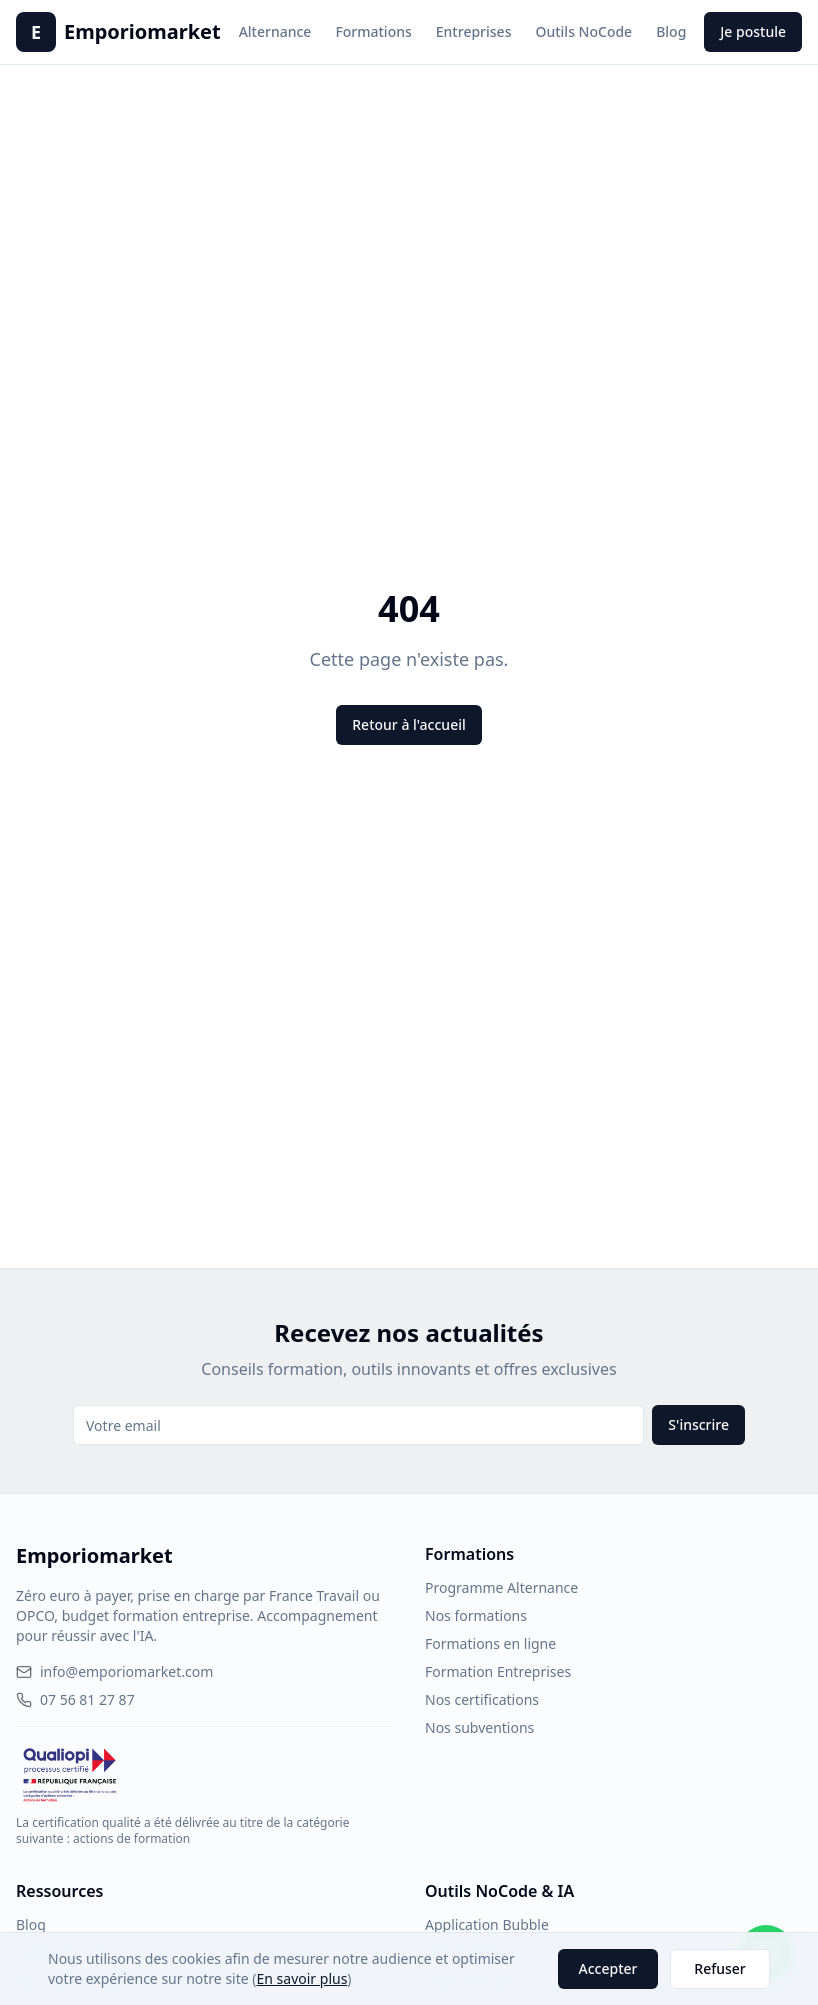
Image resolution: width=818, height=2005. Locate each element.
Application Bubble (487, 1924)
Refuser (719, 1968)
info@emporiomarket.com (114, 1671)
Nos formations (476, 1615)
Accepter (608, 1968)
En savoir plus (302, 1978)
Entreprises (474, 31)
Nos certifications (482, 1699)
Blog (671, 31)
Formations (373, 31)
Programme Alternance (501, 1587)
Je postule (753, 31)
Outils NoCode (583, 31)
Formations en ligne (490, 1643)
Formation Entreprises (498, 1671)
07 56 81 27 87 (75, 1699)
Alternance (275, 31)
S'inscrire (698, 1424)
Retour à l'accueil (408, 724)
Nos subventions (479, 1727)
